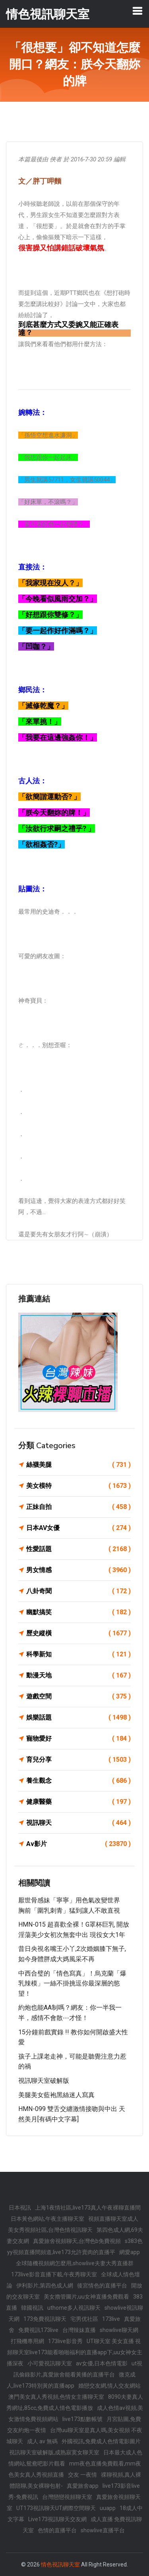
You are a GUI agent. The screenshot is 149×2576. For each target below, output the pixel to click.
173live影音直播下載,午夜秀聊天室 (54, 2274)
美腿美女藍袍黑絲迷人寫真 (56, 2095)
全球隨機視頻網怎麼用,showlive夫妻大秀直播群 (75, 2263)
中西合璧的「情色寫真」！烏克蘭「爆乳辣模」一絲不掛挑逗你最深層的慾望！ (72, 1983)
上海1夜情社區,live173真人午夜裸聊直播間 (88, 2207)
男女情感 (78, 1570)
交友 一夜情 (82, 2474)
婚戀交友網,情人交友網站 (109, 2385)
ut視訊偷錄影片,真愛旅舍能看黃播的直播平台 (78, 2369)
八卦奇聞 (78, 1591)
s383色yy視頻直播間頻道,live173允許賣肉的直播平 (75, 2246)
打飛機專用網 (27, 2341)
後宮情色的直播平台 (102, 2285)
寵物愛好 (78, 1738)
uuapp (108, 2508)
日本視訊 (20, 2207)
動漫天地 (78, 1675)
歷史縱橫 (78, 1633)
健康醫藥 (78, 1801)
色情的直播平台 (57, 2530)
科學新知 (78, 1654)
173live (111, 2319)
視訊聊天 (78, 1822)
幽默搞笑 (78, 1612)
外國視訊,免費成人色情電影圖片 (101, 2441)
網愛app (129, 2252)
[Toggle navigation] (137, 10)
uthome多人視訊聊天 (74, 2308)
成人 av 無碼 (42, 2441)
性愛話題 (78, 1549)
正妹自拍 (78, 1507)
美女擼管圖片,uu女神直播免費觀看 (86, 2296)
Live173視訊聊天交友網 (57, 2519)
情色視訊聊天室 (60, 2564)
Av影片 (78, 1844)
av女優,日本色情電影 (102, 2363)
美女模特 (78, 1485)
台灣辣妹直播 (79, 2330)
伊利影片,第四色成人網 (44, 2285)
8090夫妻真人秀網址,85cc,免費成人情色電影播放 (74, 2402)
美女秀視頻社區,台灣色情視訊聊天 (50, 2230)
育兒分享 (78, 1759)
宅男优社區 (84, 2319)
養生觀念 (78, 1780)
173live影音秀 (65, 2341)
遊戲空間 (78, 1696)
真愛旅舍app (83, 2486)
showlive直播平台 (103, 2530)
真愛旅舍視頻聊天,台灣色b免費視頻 (77, 2241)
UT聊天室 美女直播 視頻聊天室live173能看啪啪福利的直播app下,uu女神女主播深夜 (74, 2352)
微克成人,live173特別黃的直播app (71, 2380)
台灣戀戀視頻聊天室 (67, 2497)
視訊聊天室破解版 (43, 2080)
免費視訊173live (38, 2330)
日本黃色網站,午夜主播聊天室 (47, 2219)
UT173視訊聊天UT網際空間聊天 (56, 2508)
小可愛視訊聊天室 (49, 2363)
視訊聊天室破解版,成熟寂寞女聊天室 (54, 2452)
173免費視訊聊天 (44, 2319)
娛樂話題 (78, 1717)
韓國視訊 (32, 2308)
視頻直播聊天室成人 (113, 2219)
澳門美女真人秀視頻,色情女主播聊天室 (56, 2397)
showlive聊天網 (119, 2330)
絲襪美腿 (78, 1464)
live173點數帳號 (82, 2419)
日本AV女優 (78, 1528)
